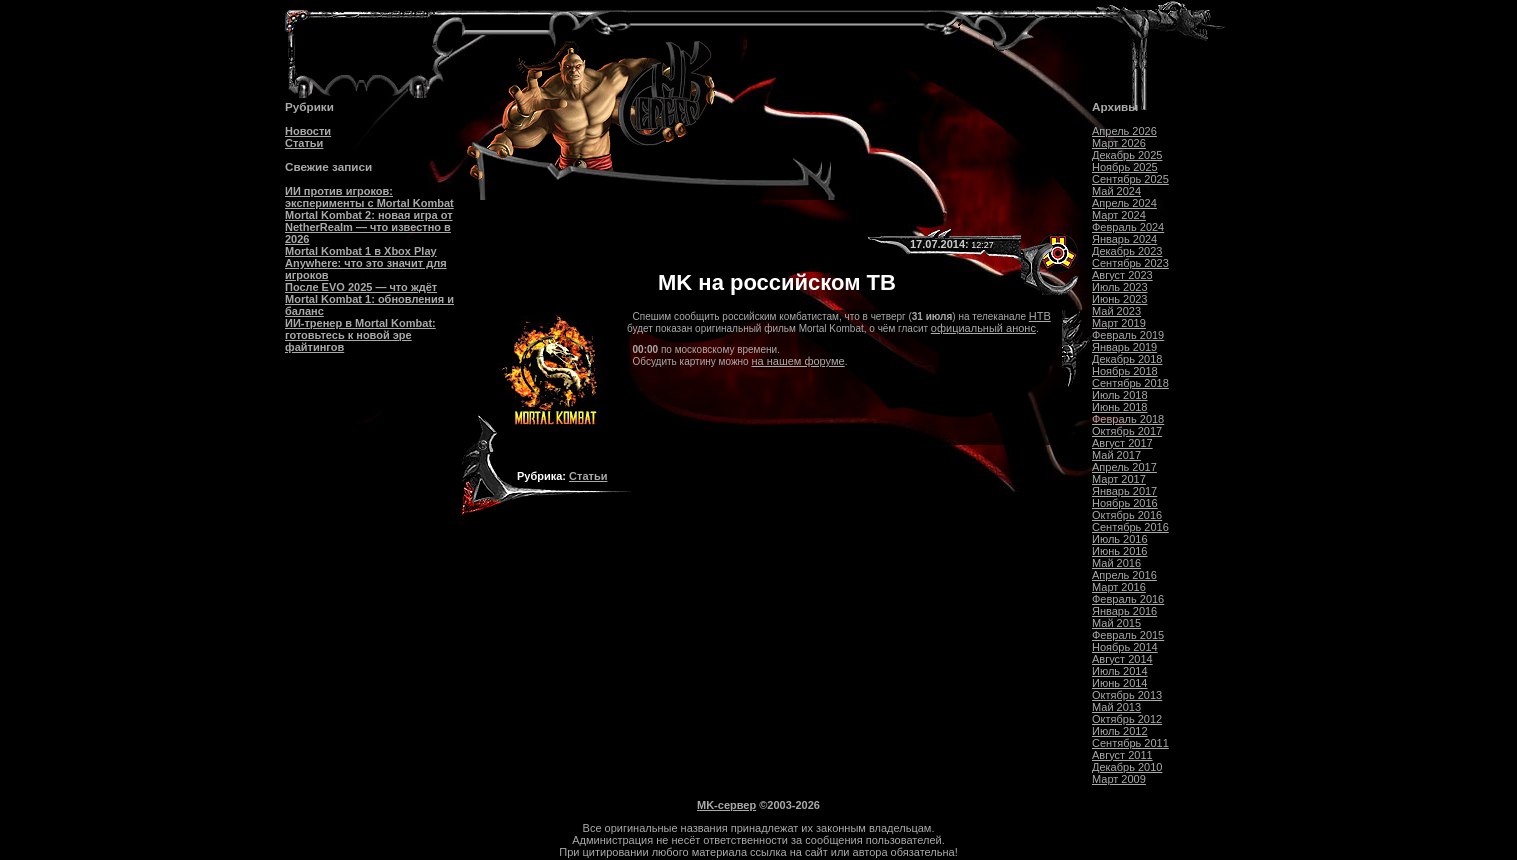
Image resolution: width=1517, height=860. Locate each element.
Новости (308, 131)
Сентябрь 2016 (1130, 527)
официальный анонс (983, 328)
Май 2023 (1116, 311)
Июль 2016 (1120, 539)
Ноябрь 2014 (1125, 647)
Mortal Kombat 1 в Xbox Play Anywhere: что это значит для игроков (366, 263)
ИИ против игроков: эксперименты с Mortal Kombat (369, 197)
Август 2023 (1122, 275)
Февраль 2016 (1128, 599)
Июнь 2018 (1120, 407)
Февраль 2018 (1128, 419)
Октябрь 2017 (1127, 431)
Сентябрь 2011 (1130, 743)
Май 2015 (1116, 623)
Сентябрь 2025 (1130, 179)
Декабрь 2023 (1127, 251)
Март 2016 (1119, 587)
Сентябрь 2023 (1130, 263)
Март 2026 (1119, 143)
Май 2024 (1116, 191)
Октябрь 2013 (1127, 695)
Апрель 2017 (1124, 467)
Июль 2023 (1120, 287)
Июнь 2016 (1120, 551)
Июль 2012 (1120, 731)
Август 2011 (1122, 755)
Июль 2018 (1120, 395)
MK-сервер (726, 805)
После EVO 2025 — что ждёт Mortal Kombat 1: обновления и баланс (369, 299)
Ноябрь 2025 (1125, 167)
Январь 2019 (1124, 347)
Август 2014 (1122, 659)
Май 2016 (1116, 563)
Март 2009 (1119, 779)
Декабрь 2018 (1127, 359)
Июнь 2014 (1120, 683)
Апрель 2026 (1124, 131)
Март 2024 (1119, 215)
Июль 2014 (1120, 671)
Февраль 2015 (1128, 635)
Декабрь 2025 (1127, 155)
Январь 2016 (1124, 611)
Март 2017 (1119, 479)
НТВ (1040, 316)
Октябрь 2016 (1127, 515)
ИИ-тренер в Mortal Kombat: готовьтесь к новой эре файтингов (360, 335)
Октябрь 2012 (1127, 719)
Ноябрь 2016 (1125, 503)
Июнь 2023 (1120, 299)
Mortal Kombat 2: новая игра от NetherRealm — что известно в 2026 (369, 227)
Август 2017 (1122, 443)
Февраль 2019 (1128, 335)
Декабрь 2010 (1127, 767)
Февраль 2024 (1128, 227)
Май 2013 (1116, 707)
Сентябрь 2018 (1130, 383)
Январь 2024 (1124, 239)
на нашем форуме (797, 361)
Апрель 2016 (1124, 575)
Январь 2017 (1124, 491)
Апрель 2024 (1124, 203)
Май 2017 (1116, 455)
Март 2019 (1119, 323)
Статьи (304, 143)
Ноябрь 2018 (1125, 371)
